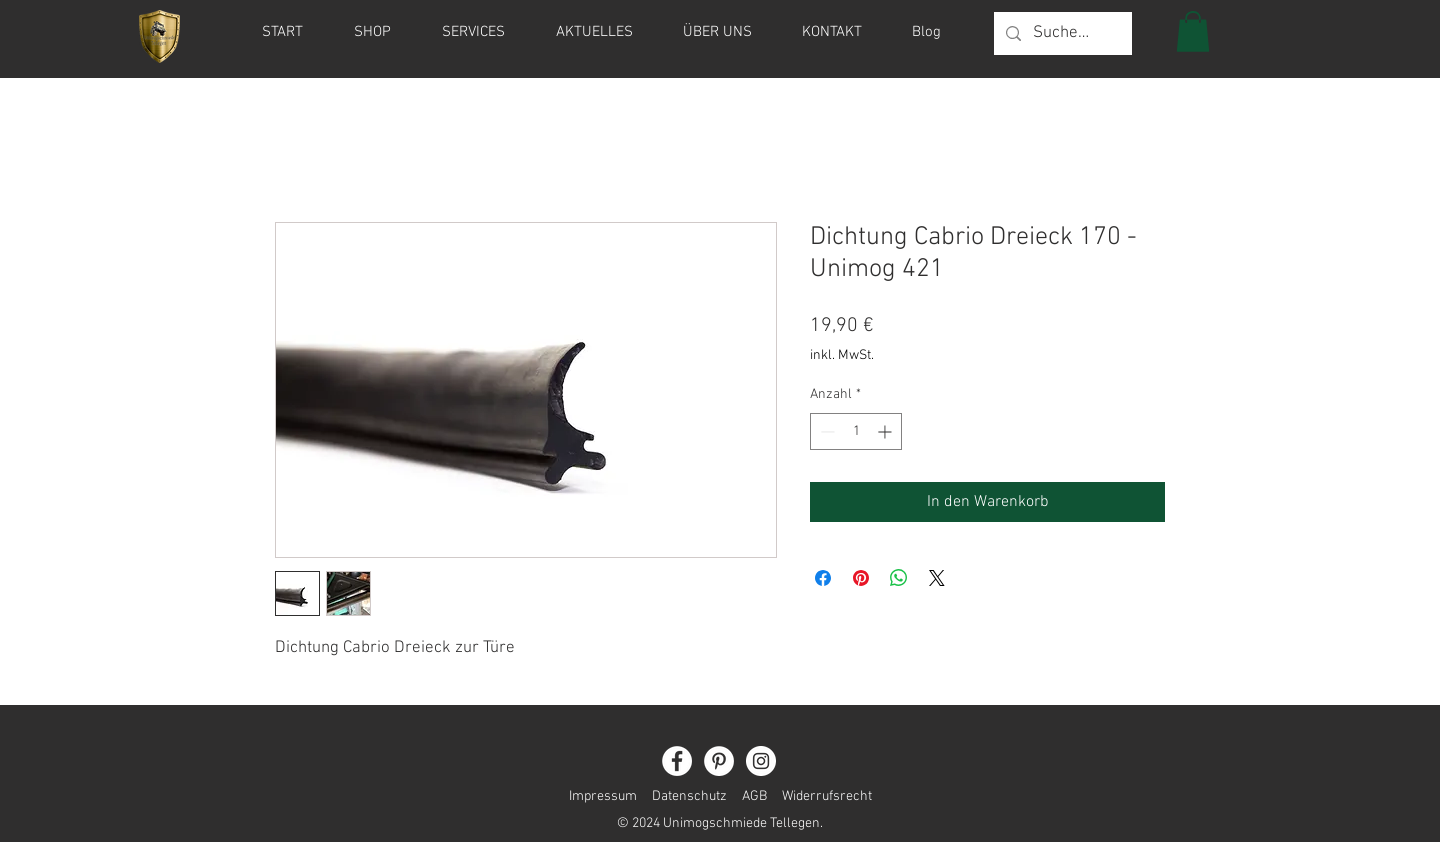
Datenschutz (689, 796)
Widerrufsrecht (819, 796)
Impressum (603, 796)
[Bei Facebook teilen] (823, 578)
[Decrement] (825, 431)
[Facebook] (677, 761)
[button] (1193, 31)
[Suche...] (1061, 33)
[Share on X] (937, 578)
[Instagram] (761, 761)
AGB (754, 796)
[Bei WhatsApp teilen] (899, 578)
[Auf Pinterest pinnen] (861, 578)
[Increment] (886, 431)
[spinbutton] (856, 431)
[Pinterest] (719, 761)
